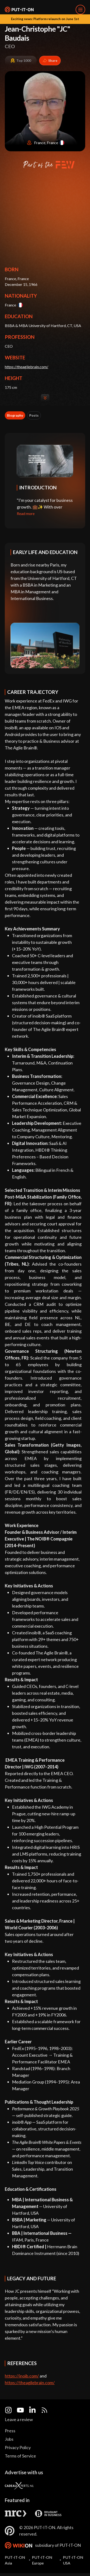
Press (10, 2430)
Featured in (17, 2500)
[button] (19, 9)
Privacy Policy (18, 2447)
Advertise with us (24, 2472)
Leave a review (19, 2419)
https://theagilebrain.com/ (26, 366)
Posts (34, 415)
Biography (15, 415)
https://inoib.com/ (22, 2375)
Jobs (9, 2439)
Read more (26, 513)
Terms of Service (20, 2455)
